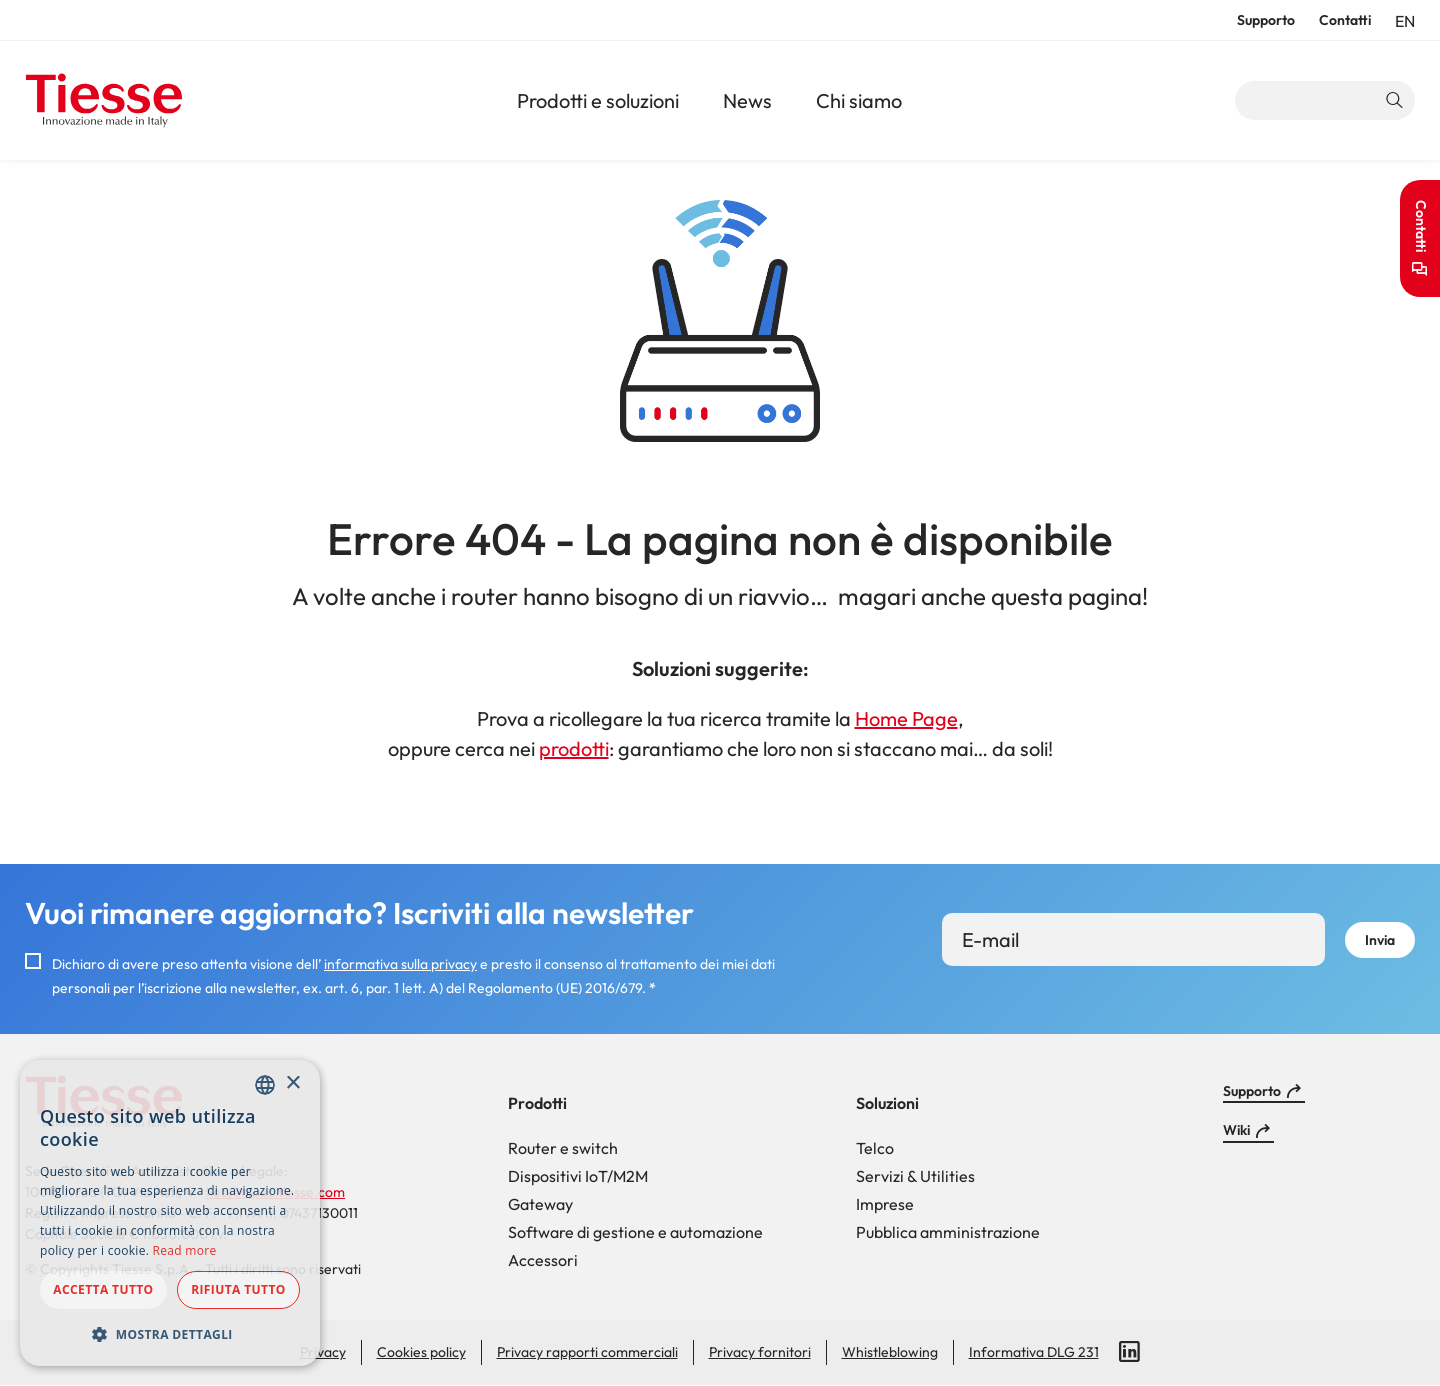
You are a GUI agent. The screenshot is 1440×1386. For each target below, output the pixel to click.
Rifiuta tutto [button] (238, 1289)
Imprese (885, 1204)
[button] (170, 1334)
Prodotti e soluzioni (598, 100)
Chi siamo (859, 100)
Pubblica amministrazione (948, 1232)
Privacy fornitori (760, 1352)
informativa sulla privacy (400, 964)
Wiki (1236, 1130)
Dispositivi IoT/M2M (578, 1176)
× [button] (292, 1083)
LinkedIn (1130, 1352)
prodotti (574, 748)
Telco (875, 1148)
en (1405, 21)
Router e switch (563, 1148)
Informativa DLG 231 (1034, 1352)
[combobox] (265, 1085)
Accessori (543, 1260)
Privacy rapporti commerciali (587, 1352)
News (747, 100)
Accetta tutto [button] (103, 1289)
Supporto (1266, 20)
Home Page (906, 718)
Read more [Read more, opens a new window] (185, 1250)
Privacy (323, 1352)
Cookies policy (421, 1352)
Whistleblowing (890, 1352)
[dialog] (170, 1213)
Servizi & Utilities (915, 1176)
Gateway (540, 1204)
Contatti (1345, 20)
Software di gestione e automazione (635, 1232)
